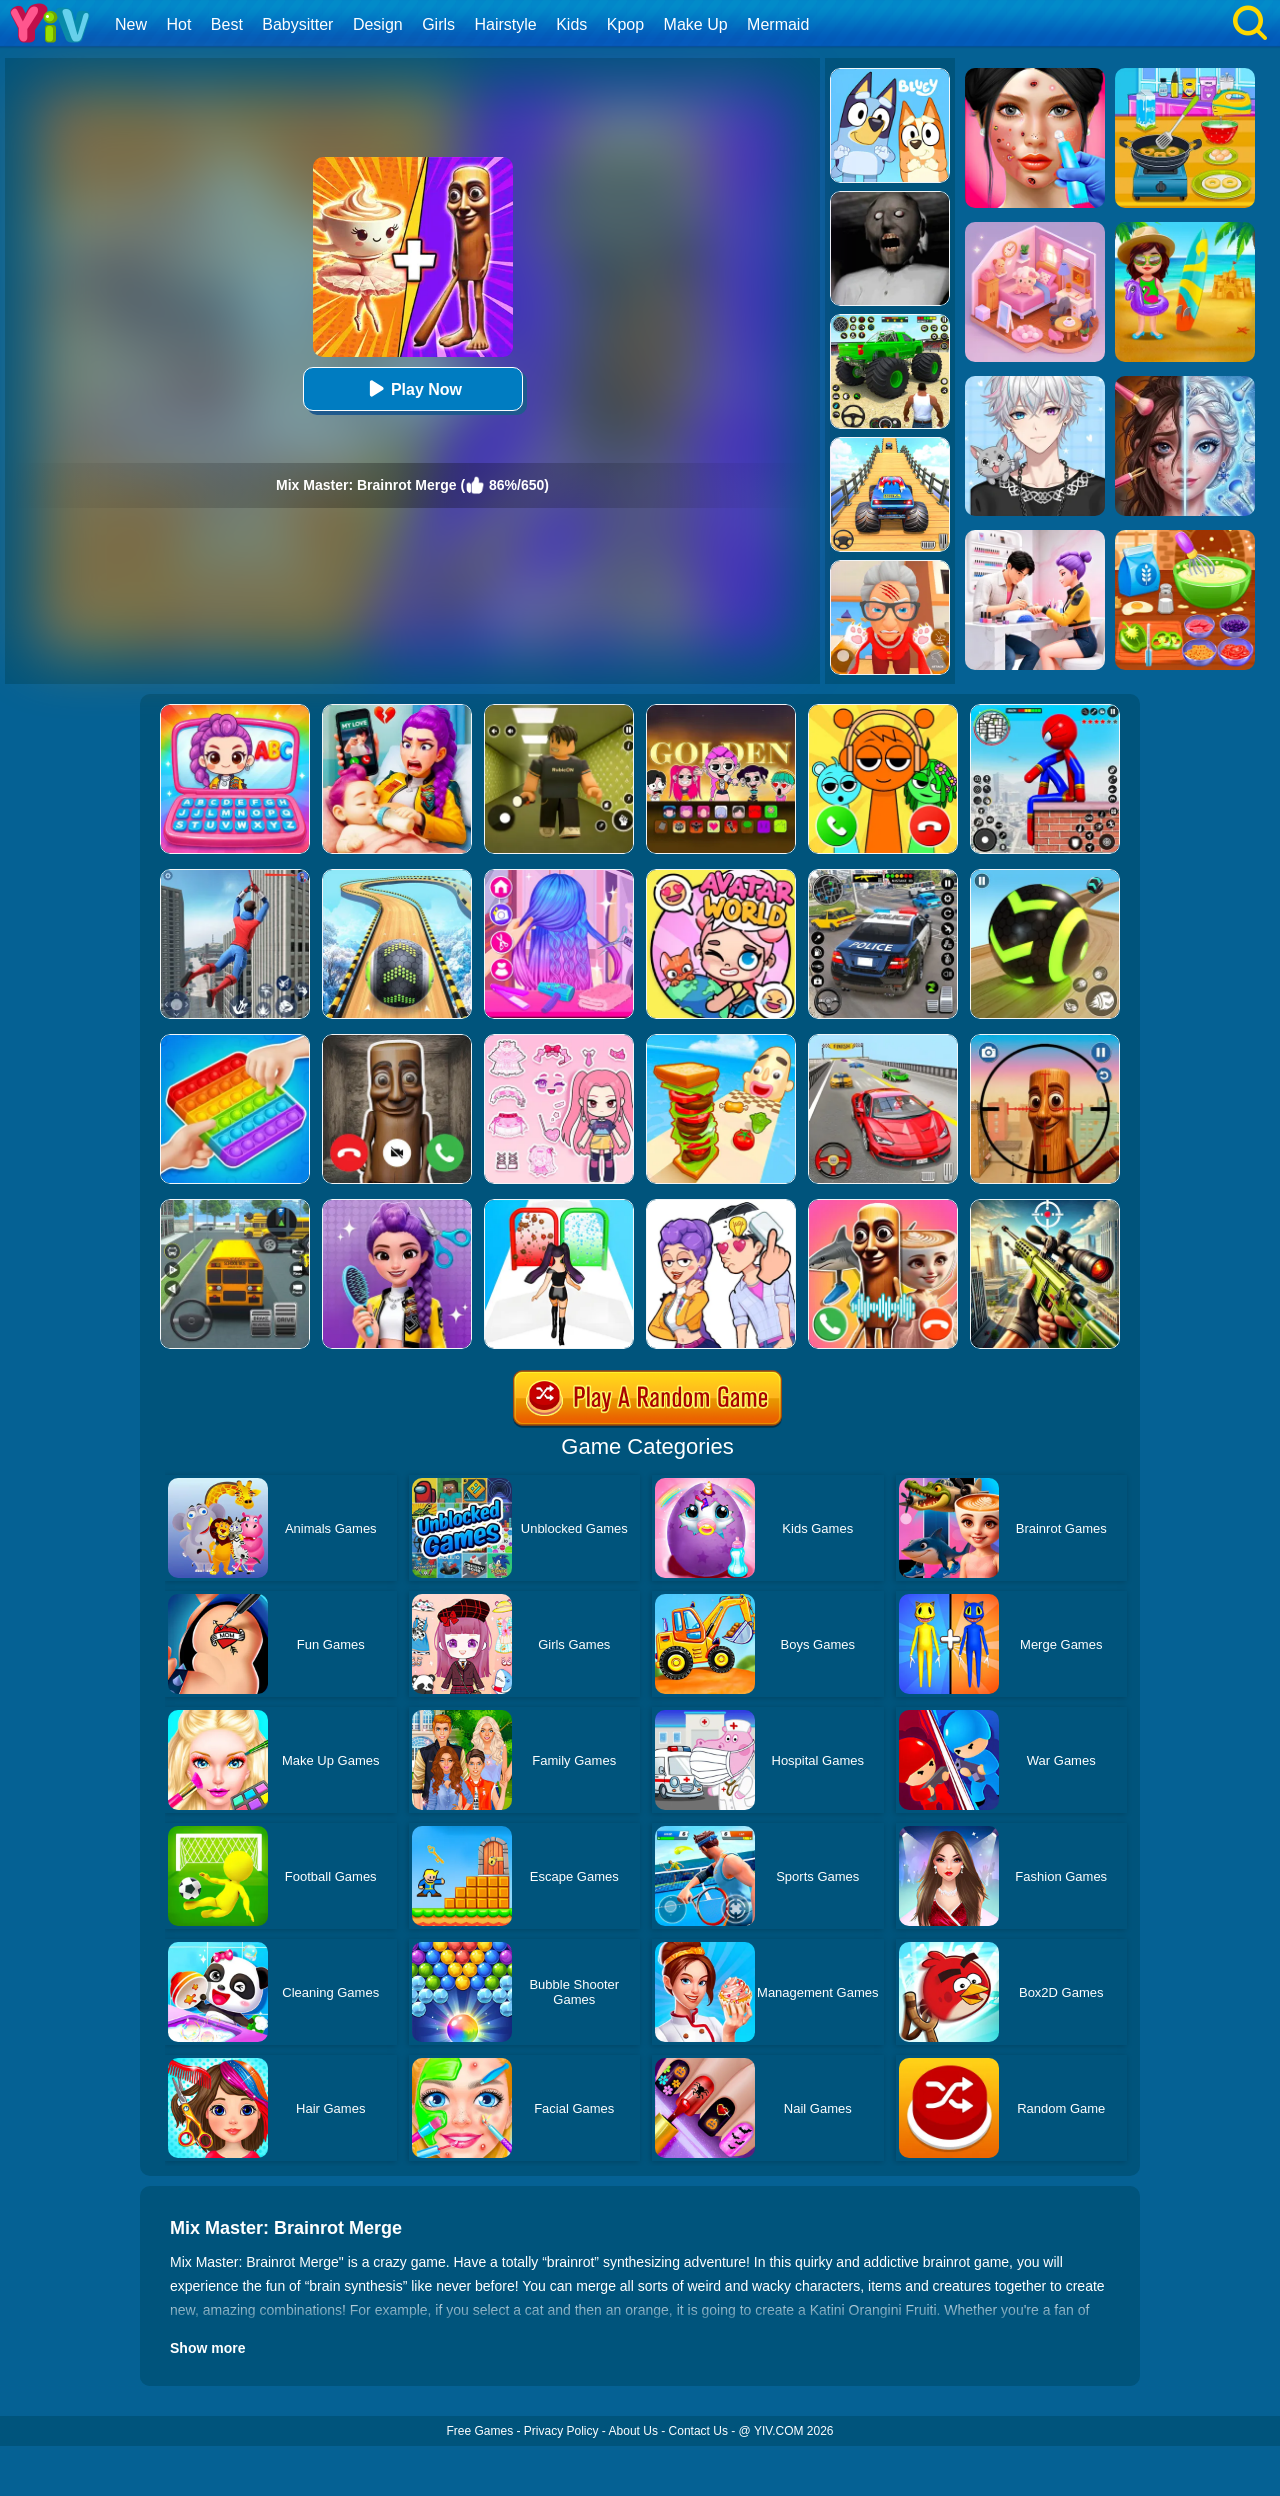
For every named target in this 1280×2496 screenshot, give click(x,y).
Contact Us (698, 2431)
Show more (207, 2348)
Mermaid (778, 24)
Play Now (412, 388)
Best (227, 24)
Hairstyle (506, 24)
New (131, 24)
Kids (571, 24)
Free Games (479, 2431)
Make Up (696, 24)
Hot (178, 24)
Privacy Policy (561, 2431)
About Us (633, 2431)
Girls (438, 24)
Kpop (625, 24)
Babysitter (297, 24)
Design (378, 24)
